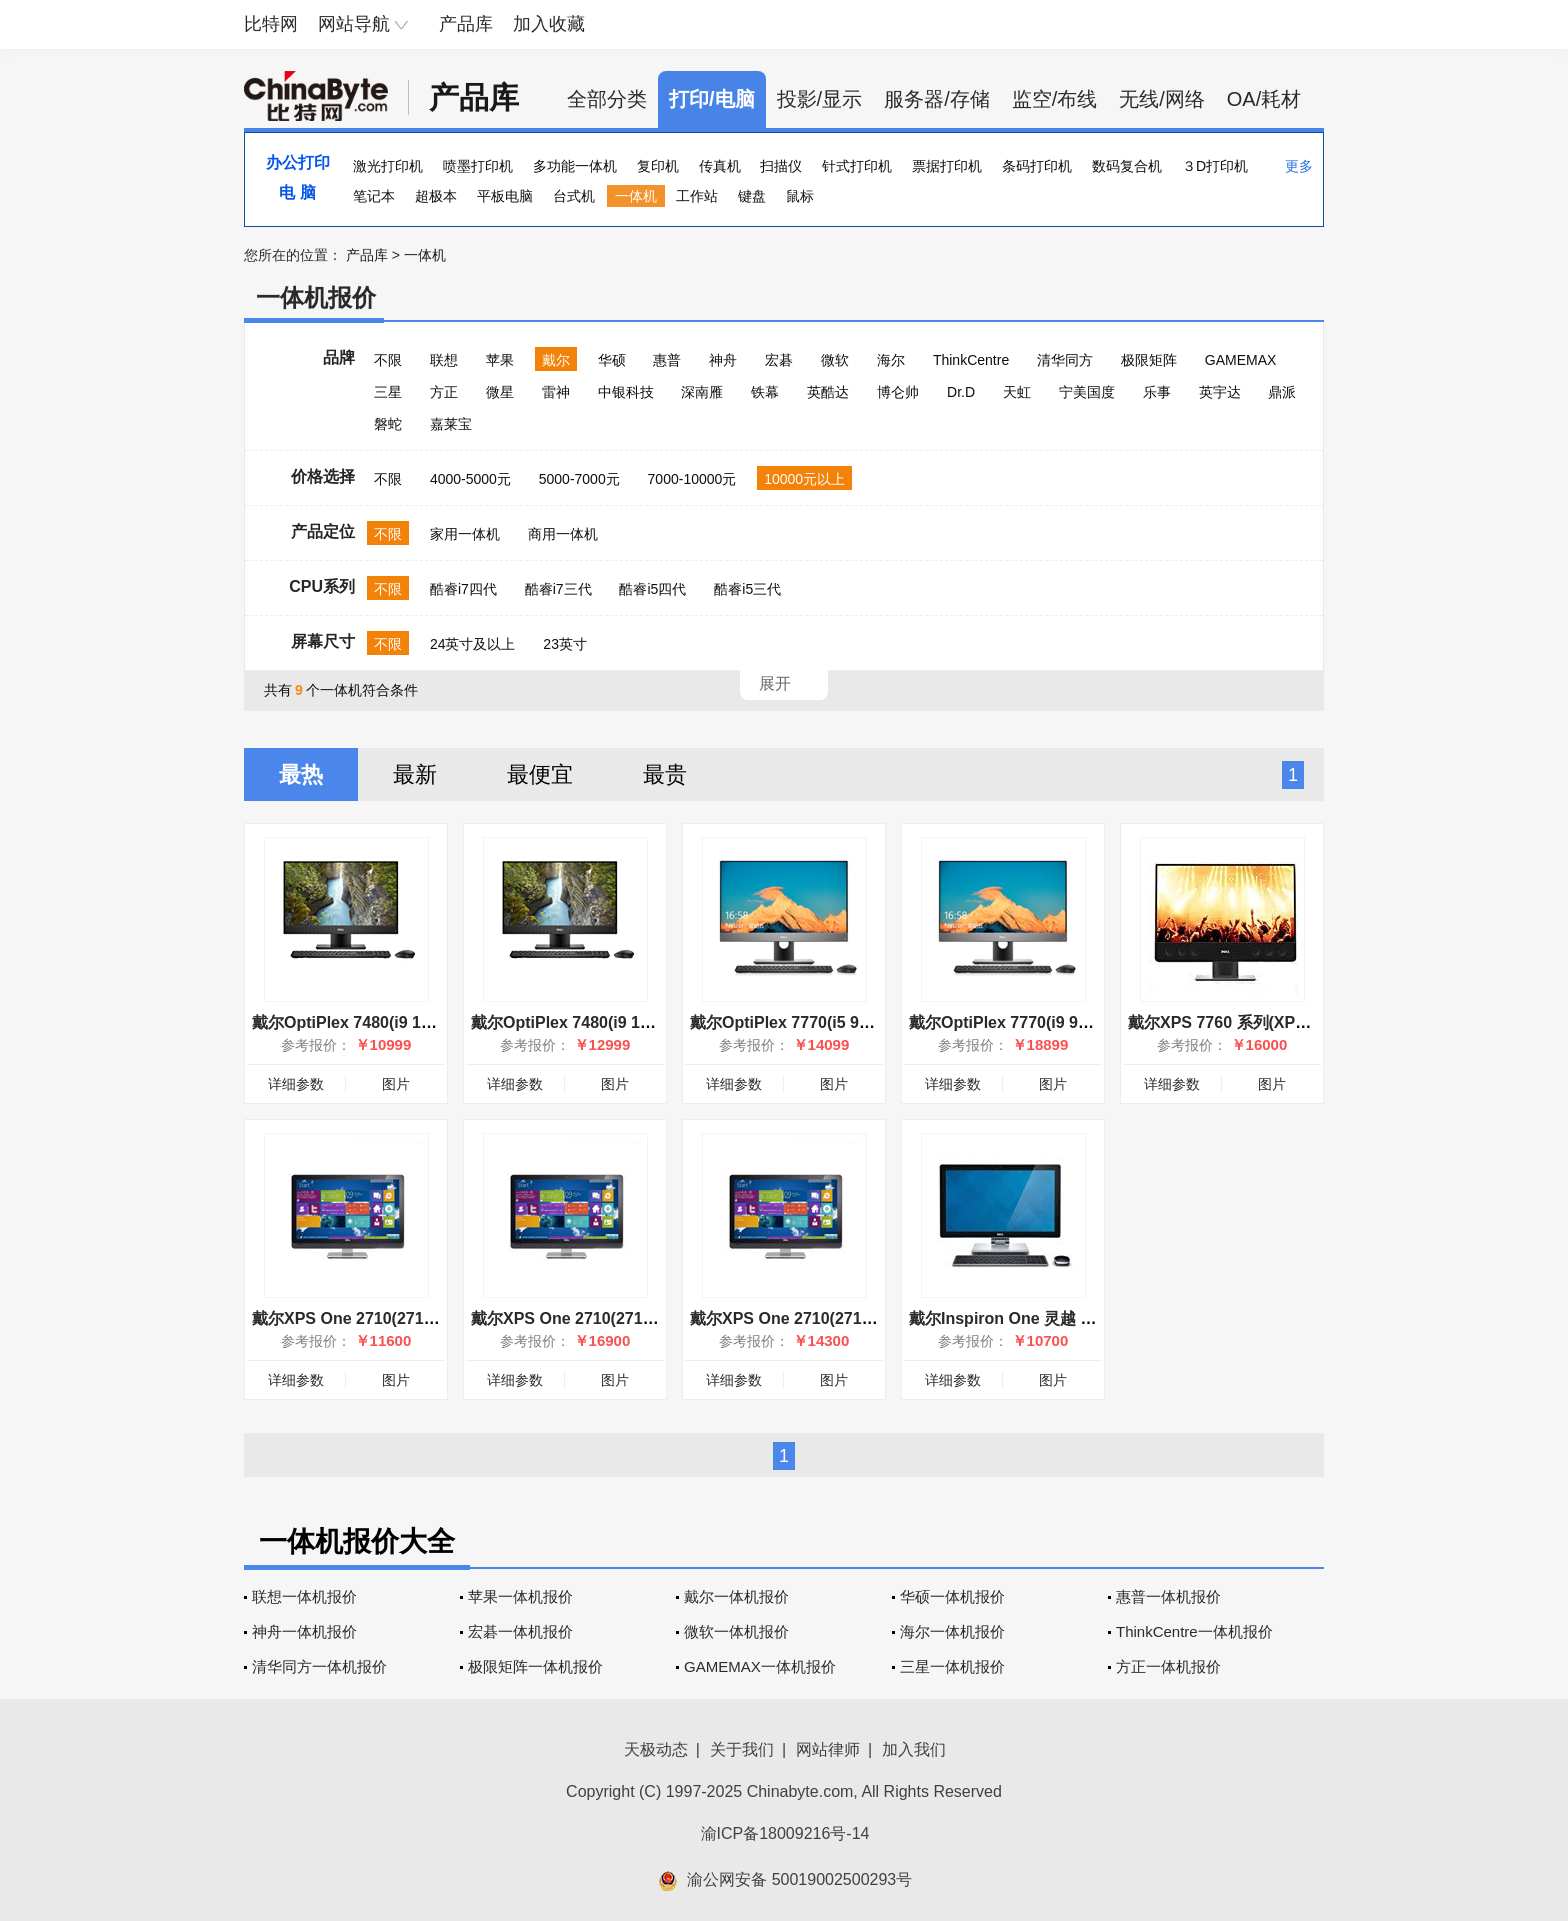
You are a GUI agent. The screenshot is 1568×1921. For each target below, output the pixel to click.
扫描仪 (781, 166)
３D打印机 (1215, 166)
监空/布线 (1055, 99)
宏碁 (779, 360)
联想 (444, 360)
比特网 (271, 24)
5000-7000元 (579, 479)
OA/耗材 (1264, 99)
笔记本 (374, 196)
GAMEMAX (1241, 360)
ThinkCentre (971, 360)
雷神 (556, 392)
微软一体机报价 (736, 1631)
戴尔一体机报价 (736, 1596)
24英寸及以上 (473, 644)
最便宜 (540, 774)
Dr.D (961, 392)
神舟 (723, 360)
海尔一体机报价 (952, 1631)
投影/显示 (820, 99)
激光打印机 (388, 166)
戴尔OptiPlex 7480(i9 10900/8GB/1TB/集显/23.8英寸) (445, 1022)
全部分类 (607, 99)
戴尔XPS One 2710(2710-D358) (366, 1318)
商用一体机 (563, 534)
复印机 (658, 166)
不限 (388, 360)
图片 (396, 1084)
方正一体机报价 (1168, 1666)
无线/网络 (1162, 99)
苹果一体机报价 (520, 1596)
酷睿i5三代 (747, 589)
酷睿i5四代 (652, 589)
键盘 (752, 196)
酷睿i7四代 (463, 589)
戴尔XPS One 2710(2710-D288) (585, 1318)
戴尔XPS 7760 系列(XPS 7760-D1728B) (1271, 1022)
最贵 (665, 774)
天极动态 (656, 1749)
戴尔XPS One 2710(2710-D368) (804, 1318)
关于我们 (742, 1749)
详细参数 (296, 1084)
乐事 (1157, 392)
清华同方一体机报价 (319, 1666)
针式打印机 (857, 166)
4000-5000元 (470, 479)
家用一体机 (465, 534)
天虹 (1017, 392)
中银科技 (626, 392)
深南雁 (702, 392)
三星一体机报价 (952, 1666)
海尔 (891, 360)
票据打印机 (947, 166)
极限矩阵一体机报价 (535, 1666)
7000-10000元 (692, 479)
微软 (835, 360)
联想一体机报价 (304, 1596)
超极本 (436, 196)
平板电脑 (505, 196)
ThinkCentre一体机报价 (1194, 1631)
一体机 (636, 196)
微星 (500, 392)
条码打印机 (1037, 166)
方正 (444, 392)
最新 (415, 774)
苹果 (500, 360)
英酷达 (828, 392)
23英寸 (565, 644)
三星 (388, 392)
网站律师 (828, 1749)
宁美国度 (1087, 392)
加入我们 (914, 1749)
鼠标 (800, 196)
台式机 (574, 196)
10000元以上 (804, 479)
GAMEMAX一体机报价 (760, 1666)
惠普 (667, 360)
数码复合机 (1127, 166)
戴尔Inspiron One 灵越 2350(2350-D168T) (1062, 1318)
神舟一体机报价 (304, 1631)
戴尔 (556, 360)
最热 (301, 774)
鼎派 (1282, 392)
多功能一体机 (575, 166)
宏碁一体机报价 (520, 1631)
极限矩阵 (1149, 360)
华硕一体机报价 (952, 1596)
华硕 (612, 360)
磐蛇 (388, 424)
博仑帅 (898, 392)
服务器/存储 (937, 99)
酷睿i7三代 (558, 589)
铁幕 (765, 392)
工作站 (697, 196)
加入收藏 (549, 24)
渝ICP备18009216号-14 (785, 1833)
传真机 (720, 166)
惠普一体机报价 (1168, 1596)
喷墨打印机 (478, 166)
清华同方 (1065, 360)
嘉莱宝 (451, 424)
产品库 (466, 24)
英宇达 (1220, 392)
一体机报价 (316, 297)
